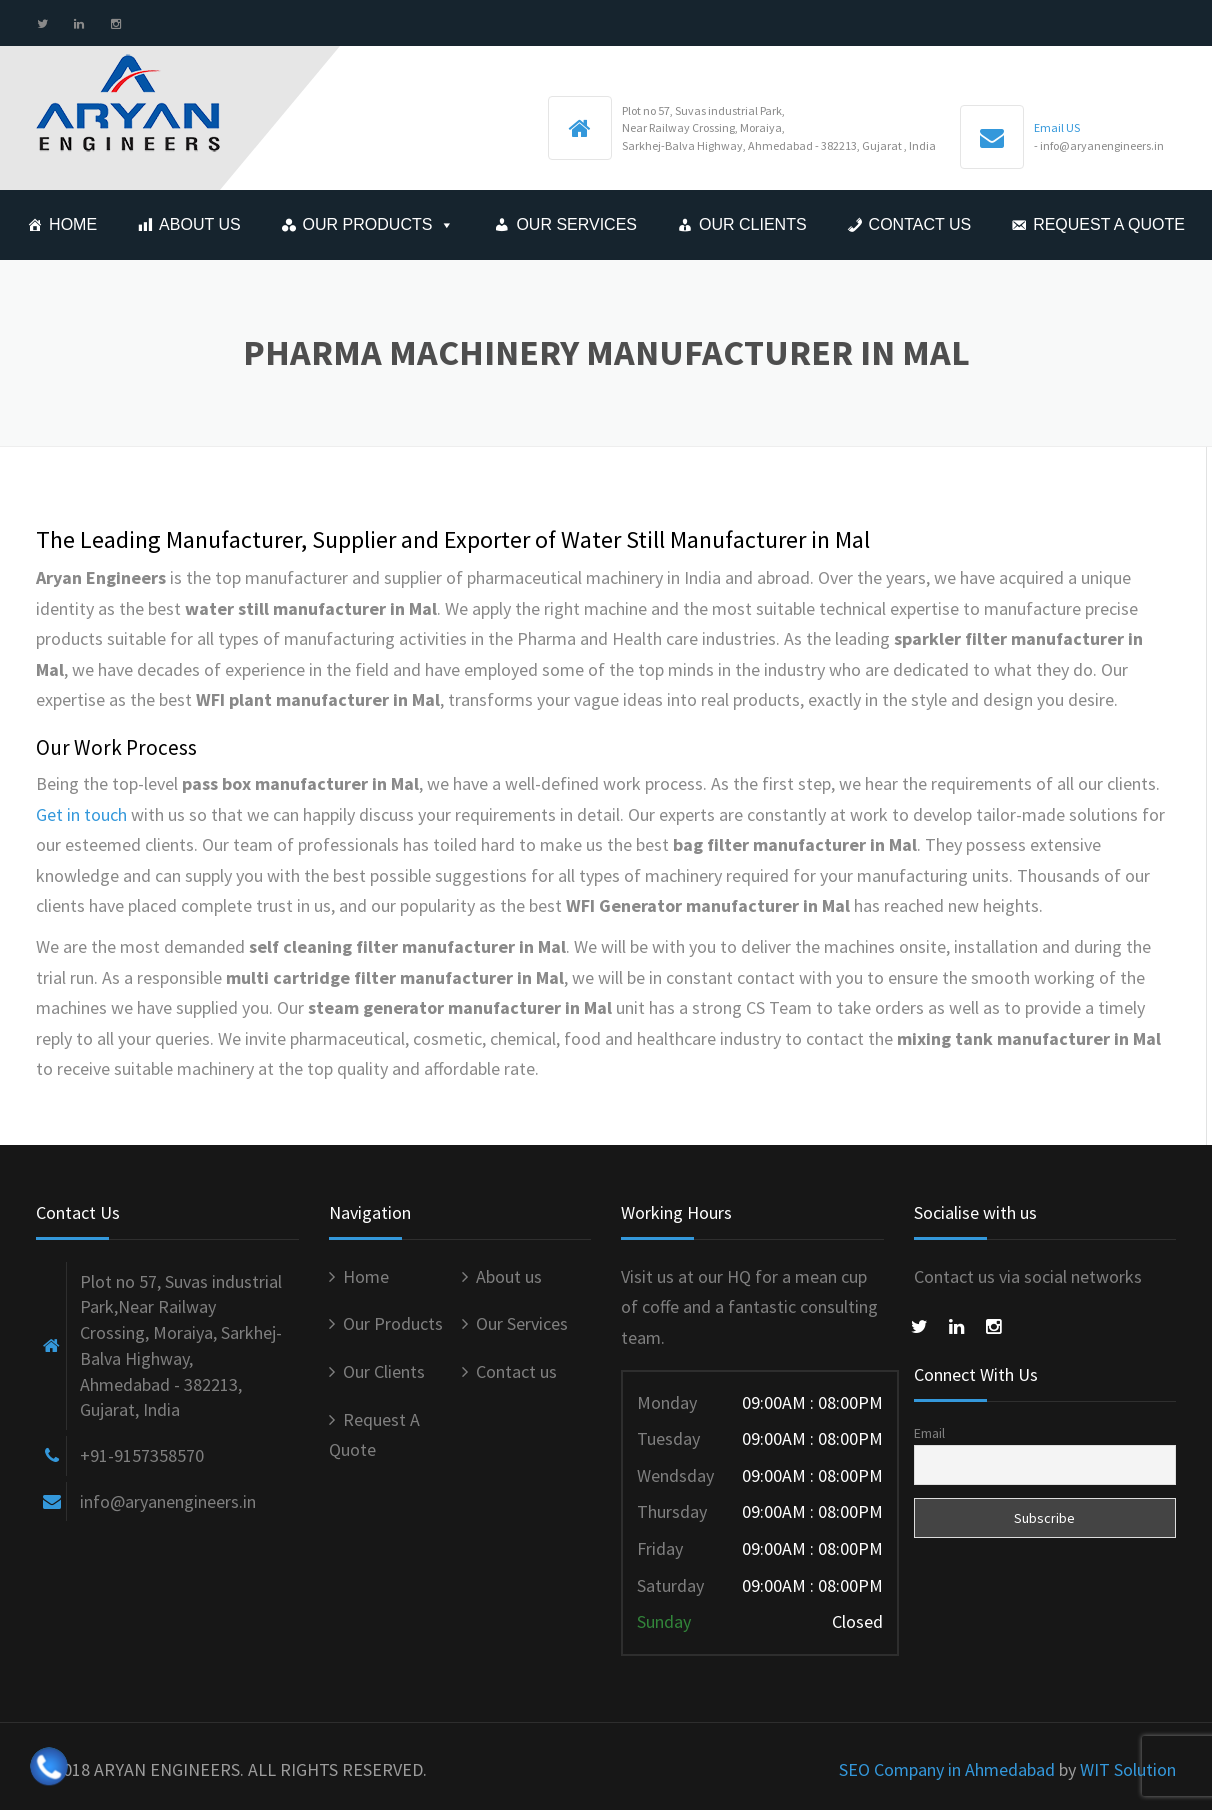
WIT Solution (1128, 1769)
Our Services (576, 224)
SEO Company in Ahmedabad (947, 1769)
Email (929, 1433)
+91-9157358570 (142, 1455)
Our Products (368, 224)
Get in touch (81, 814)
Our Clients (753, 224)
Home (73, 224)
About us (200, 224)
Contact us (920, 224)
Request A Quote (1109, 224)
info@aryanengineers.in (168, 1501)
